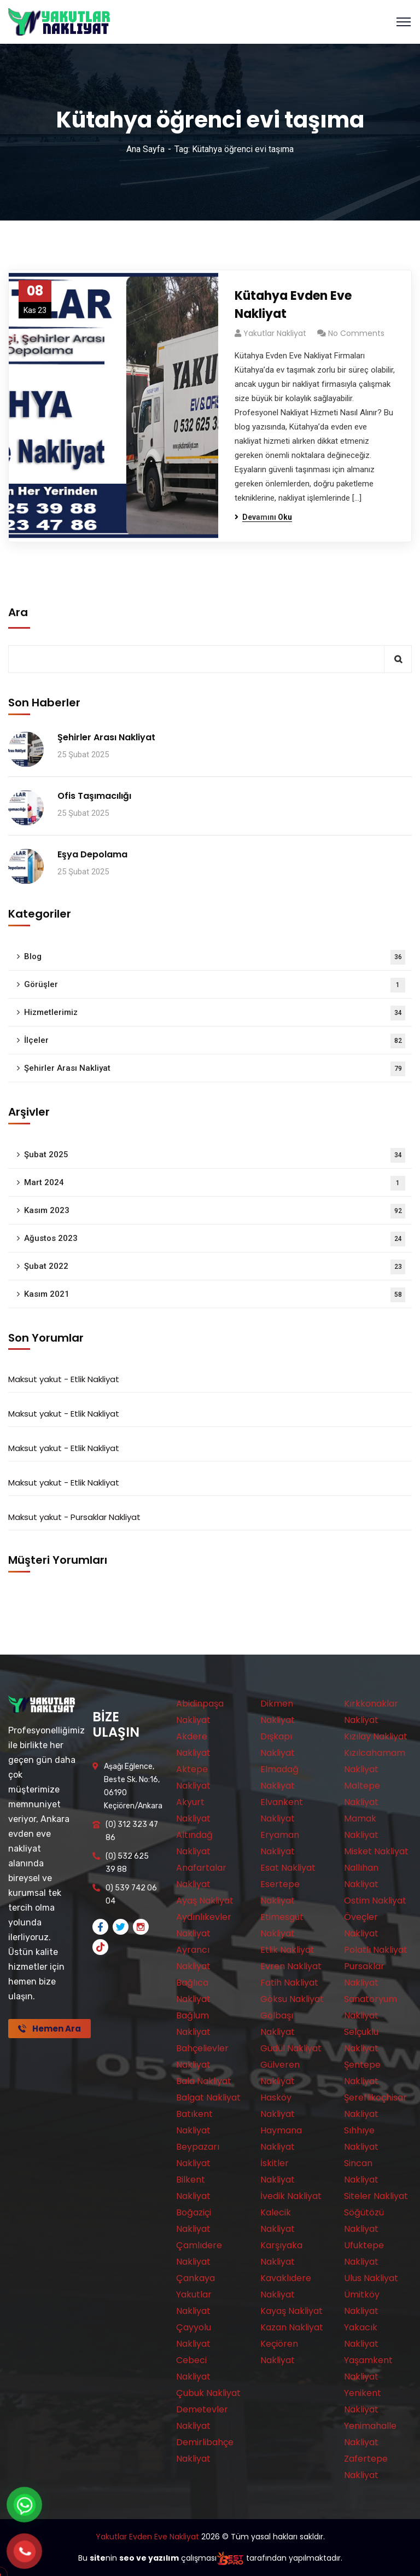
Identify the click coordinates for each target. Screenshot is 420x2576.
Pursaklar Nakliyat (106, 1517)
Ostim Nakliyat (375, 1900)
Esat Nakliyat (288, 1867)
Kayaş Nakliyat (291, 2311)
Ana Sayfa (145, 149)
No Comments (356, 333)
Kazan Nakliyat (291, 2327)
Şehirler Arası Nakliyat (106, 737)
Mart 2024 (214, 1183)
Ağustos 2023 (214, 1239)
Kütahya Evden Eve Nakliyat (293, 304)
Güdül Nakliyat (291, 2048)
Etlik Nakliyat (95, 1379)
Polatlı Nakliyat (375, 1949)
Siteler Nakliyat (376, 2196)
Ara (18, 612)
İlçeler (214, 1041)
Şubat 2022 (214, 1267)
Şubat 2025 (214, 1155)
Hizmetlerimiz (214, 1013)
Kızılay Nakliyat (375, 1736)
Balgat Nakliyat (208, 2097)
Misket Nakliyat (376, 1851)
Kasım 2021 (214, 1294)
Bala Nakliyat (203, 2081)
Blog (214, 957)
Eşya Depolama (92, 854)
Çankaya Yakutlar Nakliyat (195, 2294)
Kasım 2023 (214, 1211)
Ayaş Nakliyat (205, 1900)
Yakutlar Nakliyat (274, 333)
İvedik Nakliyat (291, 2196)
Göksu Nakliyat (292, 1999)
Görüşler (214, 985)
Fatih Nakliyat (289, 1982)
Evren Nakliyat (291, 1966)
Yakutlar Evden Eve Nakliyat (147, 2536)
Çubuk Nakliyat (208, 2393)
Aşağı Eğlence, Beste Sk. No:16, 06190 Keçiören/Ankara (133, 1786)
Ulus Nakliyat (371, 2278)
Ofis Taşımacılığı (94, 796)
